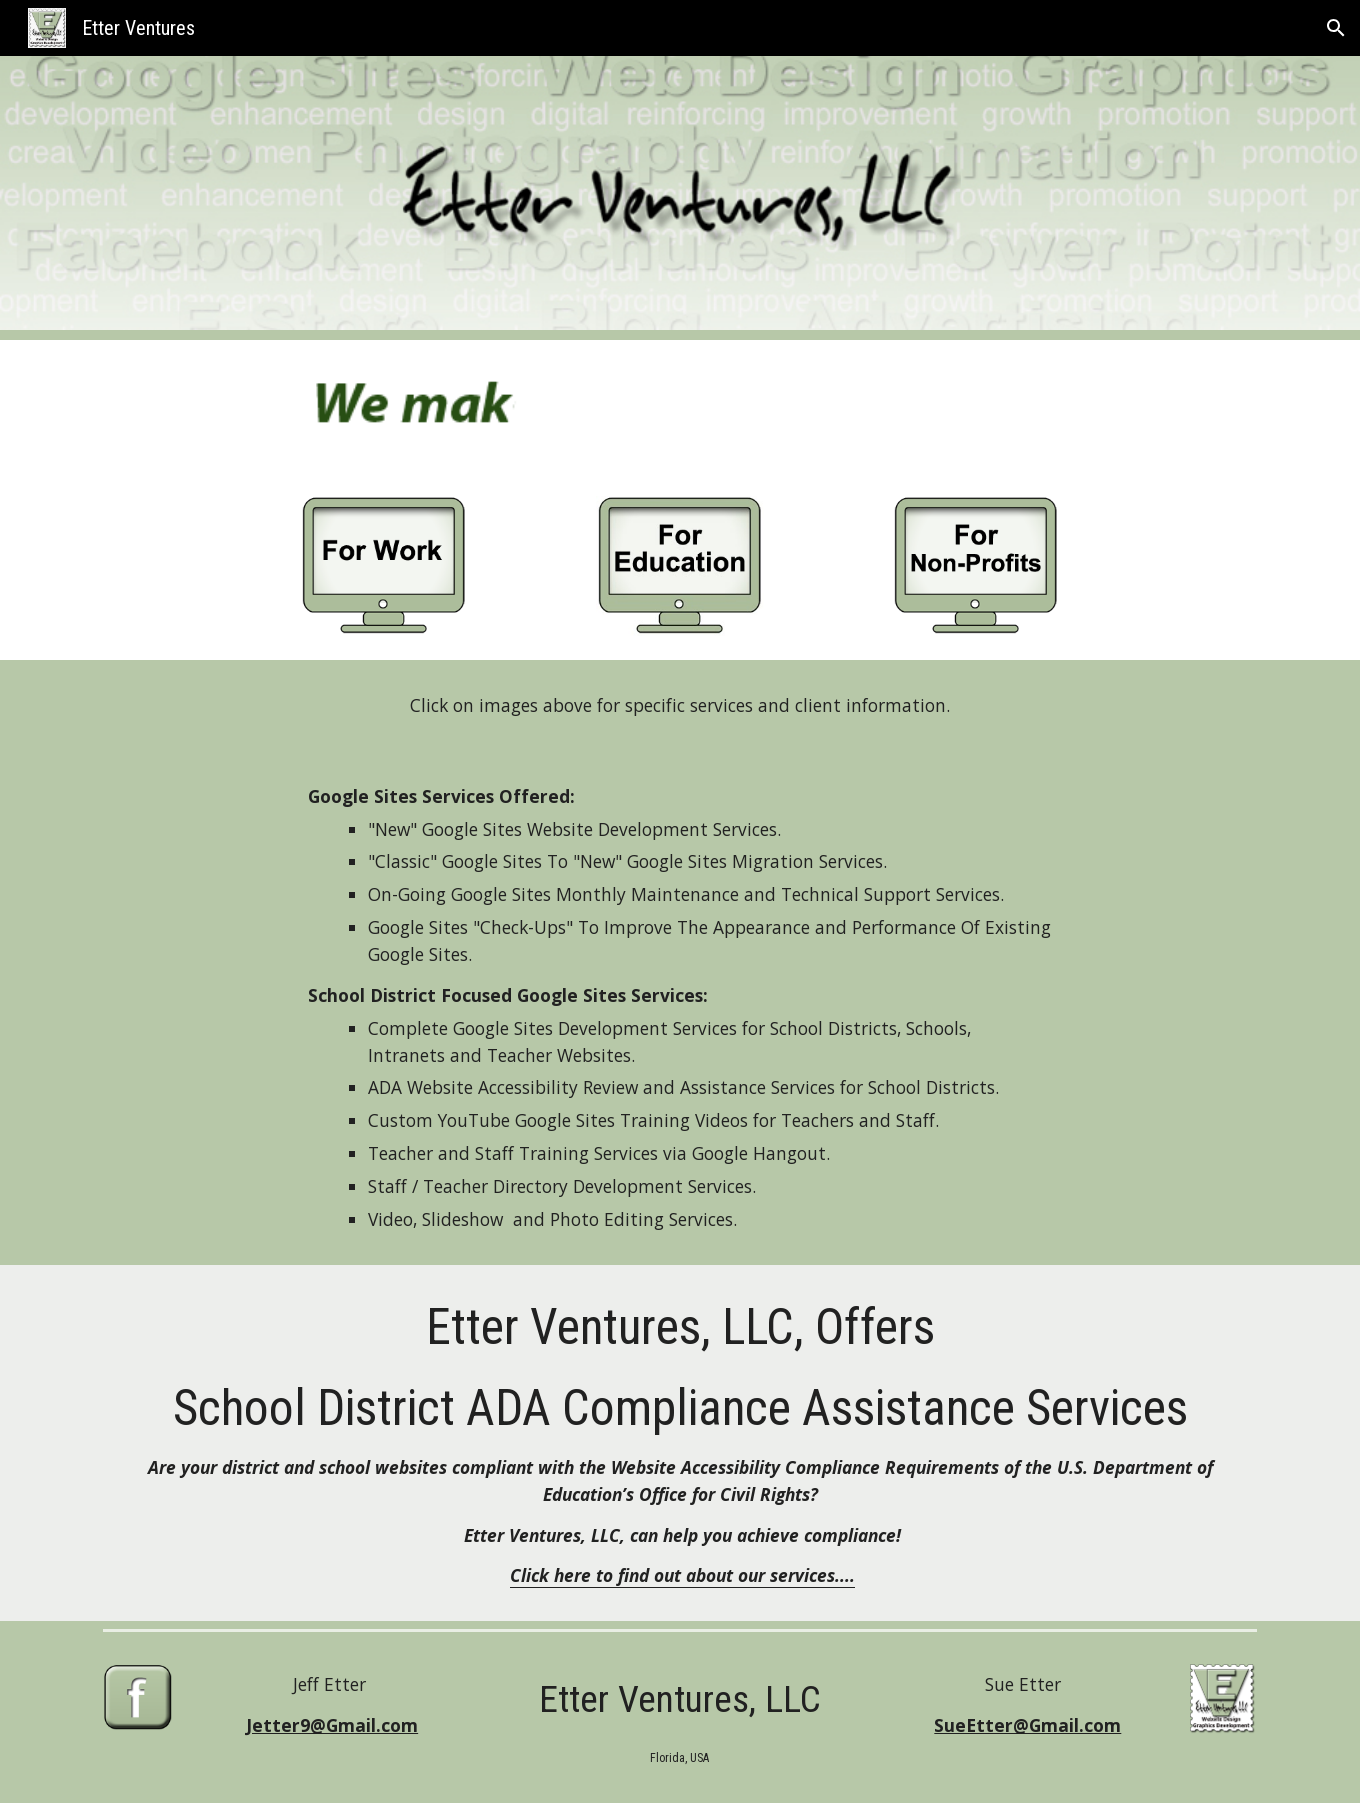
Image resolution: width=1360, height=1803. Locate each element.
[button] (1336, 28)
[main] (679, 705)
